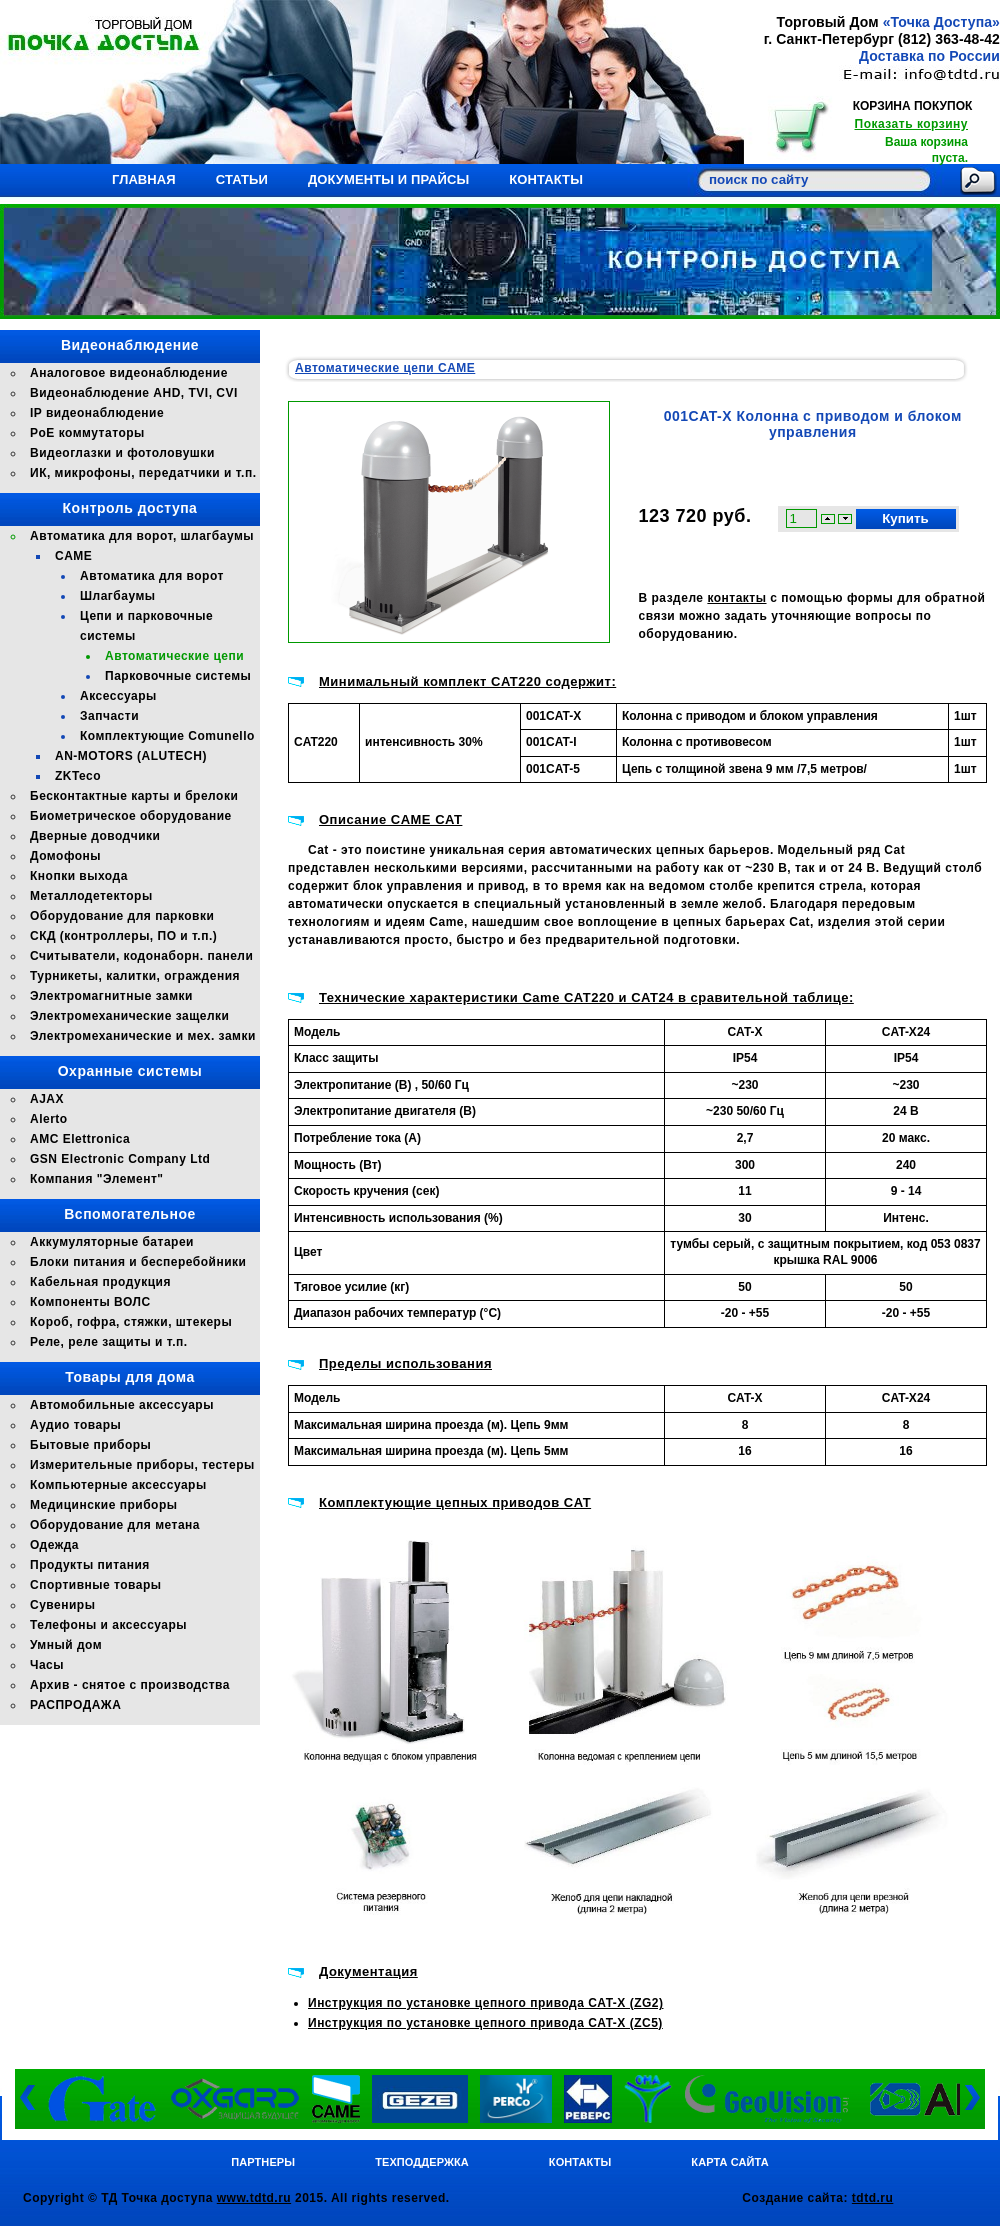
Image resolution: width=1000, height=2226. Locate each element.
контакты (736, 598)
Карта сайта (729, 2162)
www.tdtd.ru (254, 2198)
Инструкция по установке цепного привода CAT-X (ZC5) (485, 2023)
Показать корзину (911, 124)
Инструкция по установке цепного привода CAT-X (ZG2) (485, 2003)
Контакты (546, 179)
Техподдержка (422, 2162)
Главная (144, 179)
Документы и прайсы (388, 179)
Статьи (242, 179)
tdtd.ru (873, 2198)
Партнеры (263, 2162)
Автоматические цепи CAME (385, 368)
